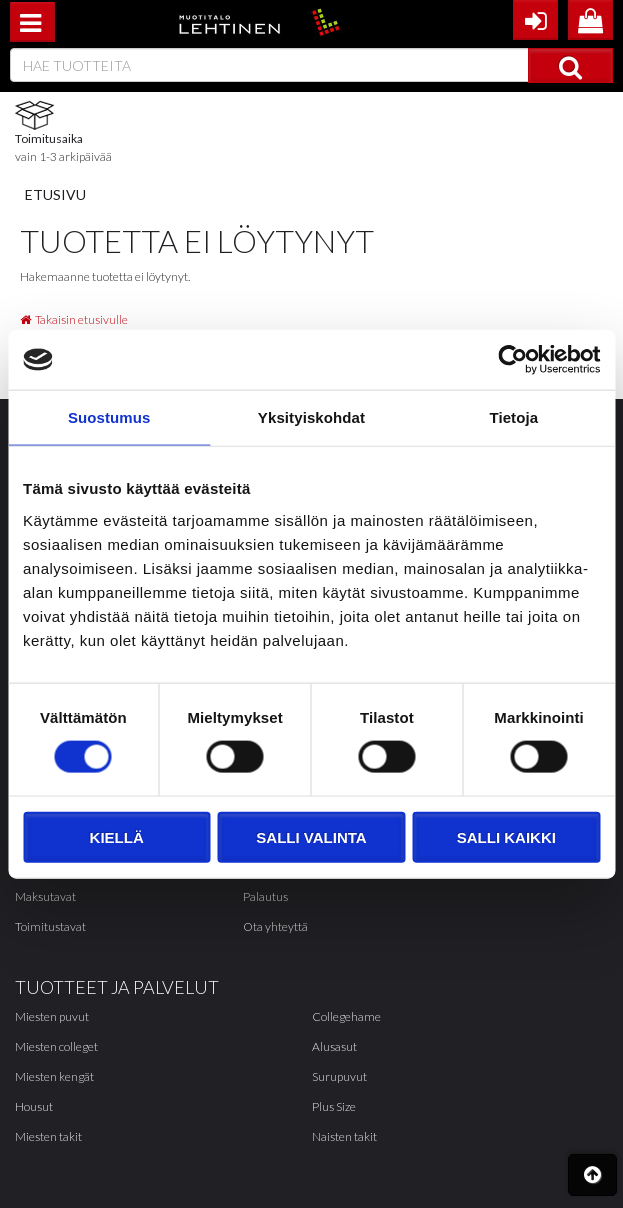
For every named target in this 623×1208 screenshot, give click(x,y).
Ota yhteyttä (275, 926)
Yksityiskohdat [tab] (311, 417)
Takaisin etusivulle (74, 319)
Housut (34, 1106)
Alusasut (334, 1046)
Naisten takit (344, 1136)
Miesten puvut (52, 1016)
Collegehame (346, 1016)
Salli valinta (311, 836)
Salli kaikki (506, 836)
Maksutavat (45, 896)
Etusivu (55, 194)
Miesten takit (48, 1136)
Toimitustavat (50, 926)
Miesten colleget (56, 1046)
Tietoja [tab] (513, 417)
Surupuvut (339, 1076)
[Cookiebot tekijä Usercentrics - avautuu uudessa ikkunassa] (512, 360)
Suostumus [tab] (109, 417)
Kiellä (117, 836)
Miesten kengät (54, 1076)
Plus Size (334, 1106)
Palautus (265, 896)
